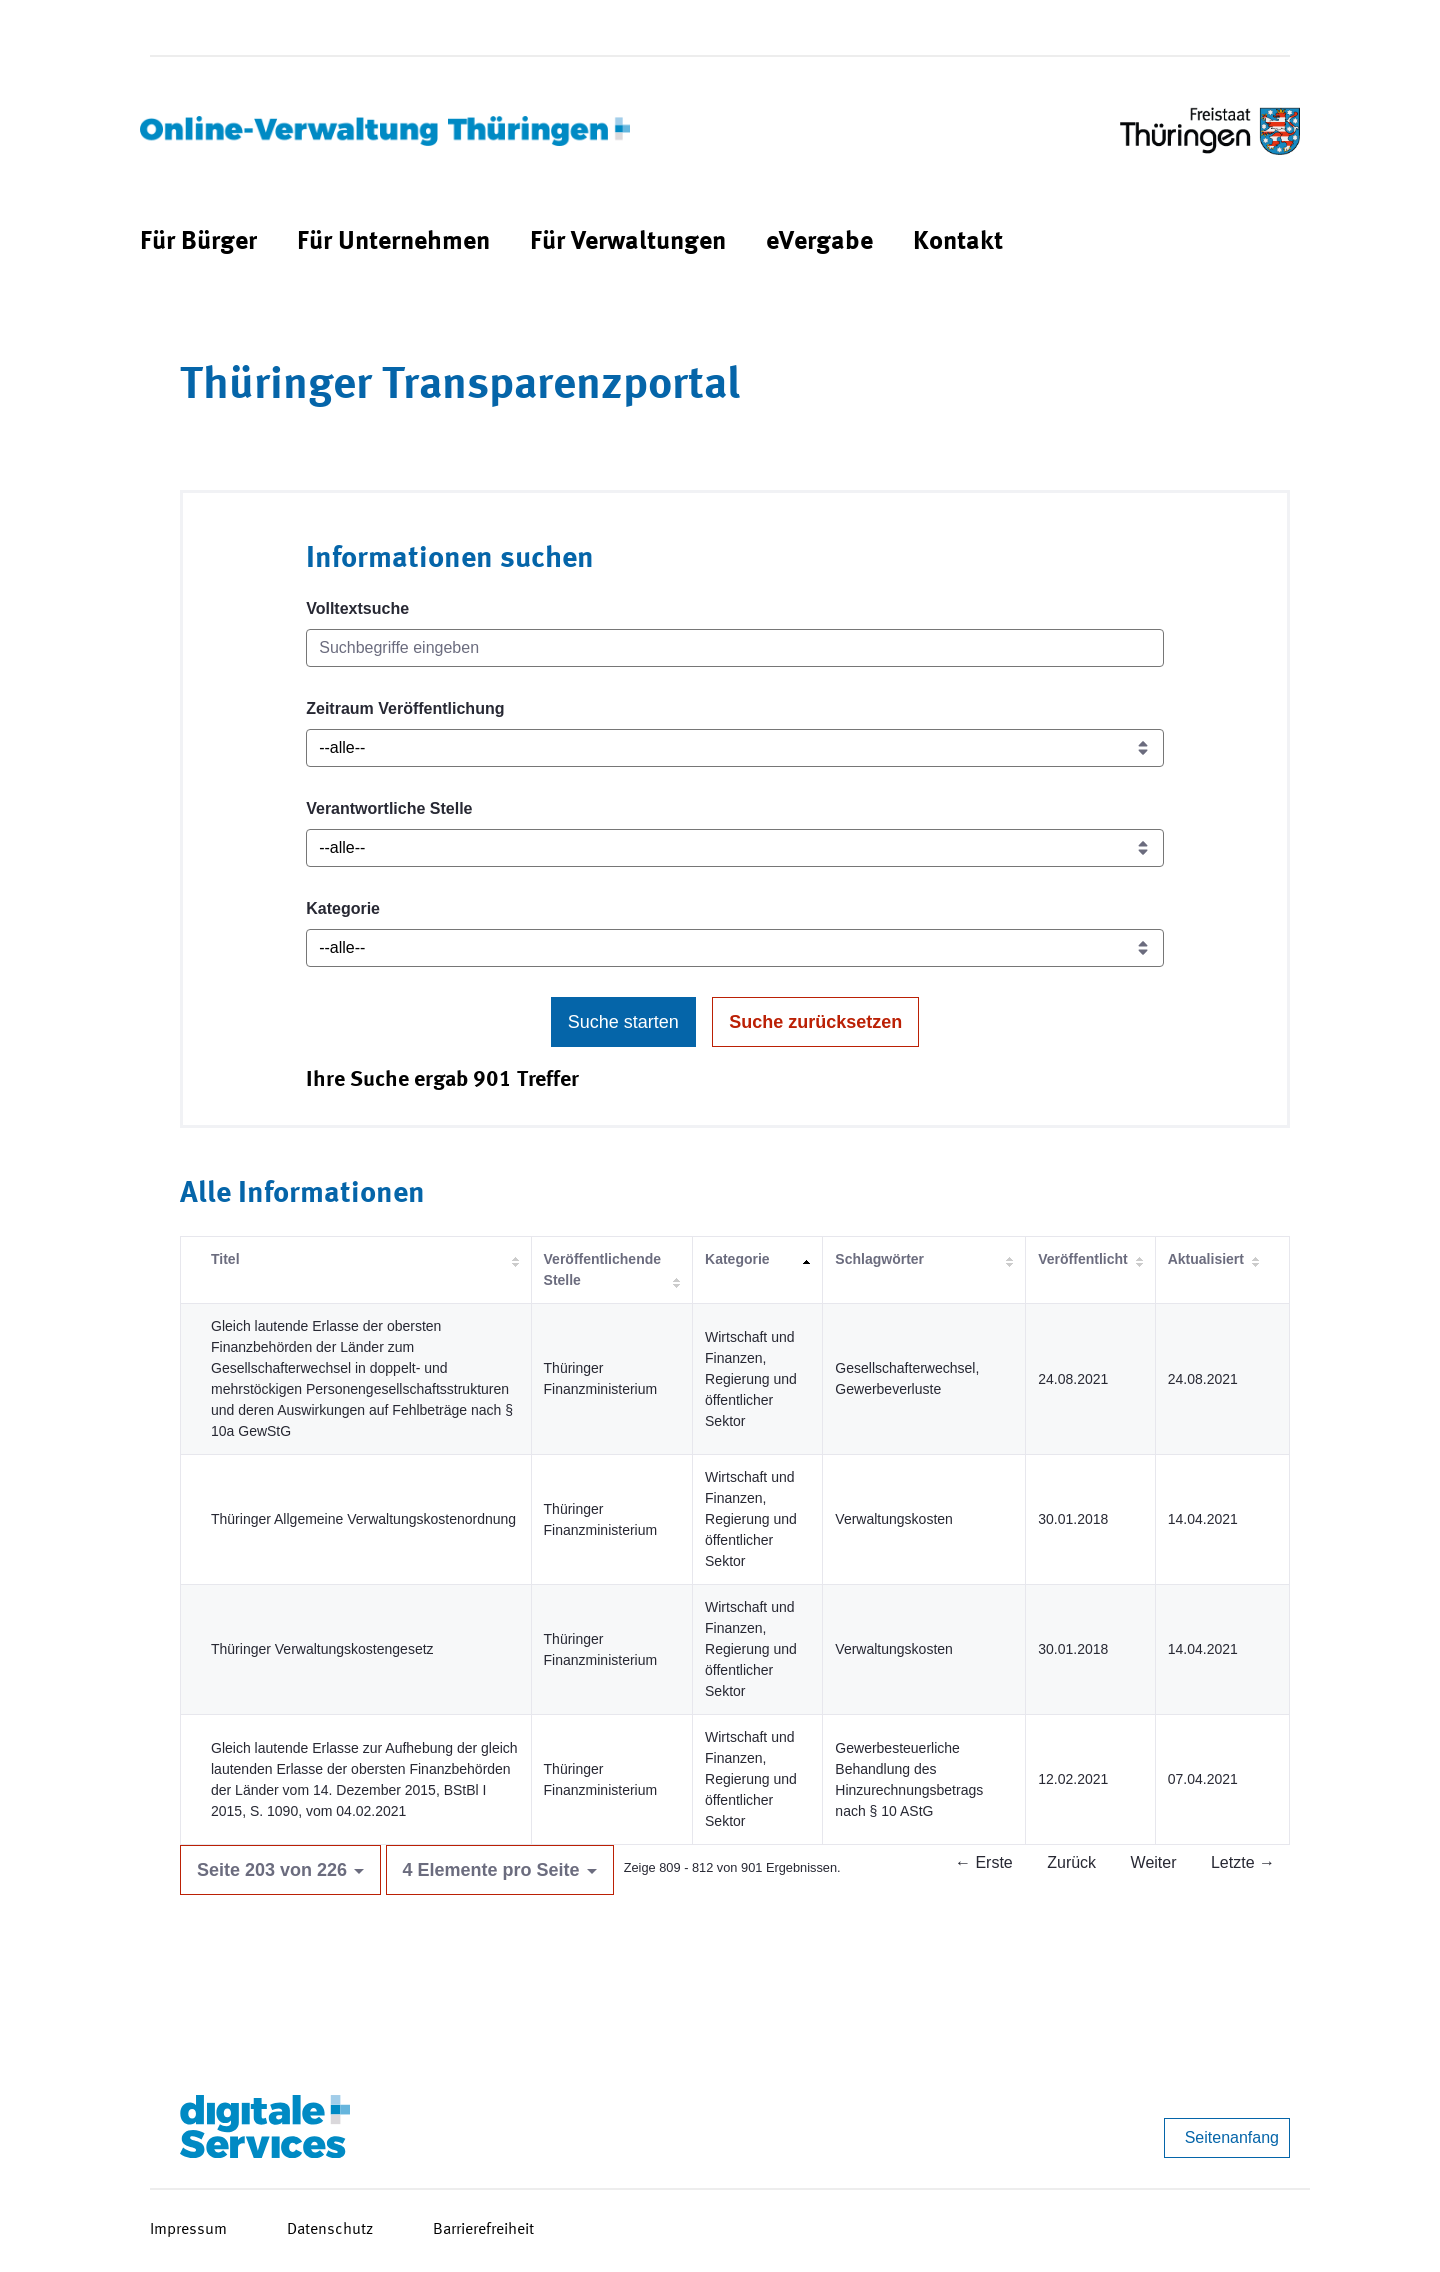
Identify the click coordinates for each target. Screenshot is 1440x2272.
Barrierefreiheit (483, 2230)
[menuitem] (198, 242)
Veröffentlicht (1082, 1259)
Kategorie (343, 908)
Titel (225, 1259)
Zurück (1071, 1862)
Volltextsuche (357, 608)
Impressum (188, 2230)
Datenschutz (330, 2230)
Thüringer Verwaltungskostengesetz (322, 1649)
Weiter (1154, 1862)
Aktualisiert (1206, 1259)
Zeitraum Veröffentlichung (405, 708)
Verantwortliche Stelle (389, 808)
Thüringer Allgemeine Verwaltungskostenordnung (363, 1519)
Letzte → (1243, 1862)
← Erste (984, 1862)
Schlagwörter (879, 1259)
